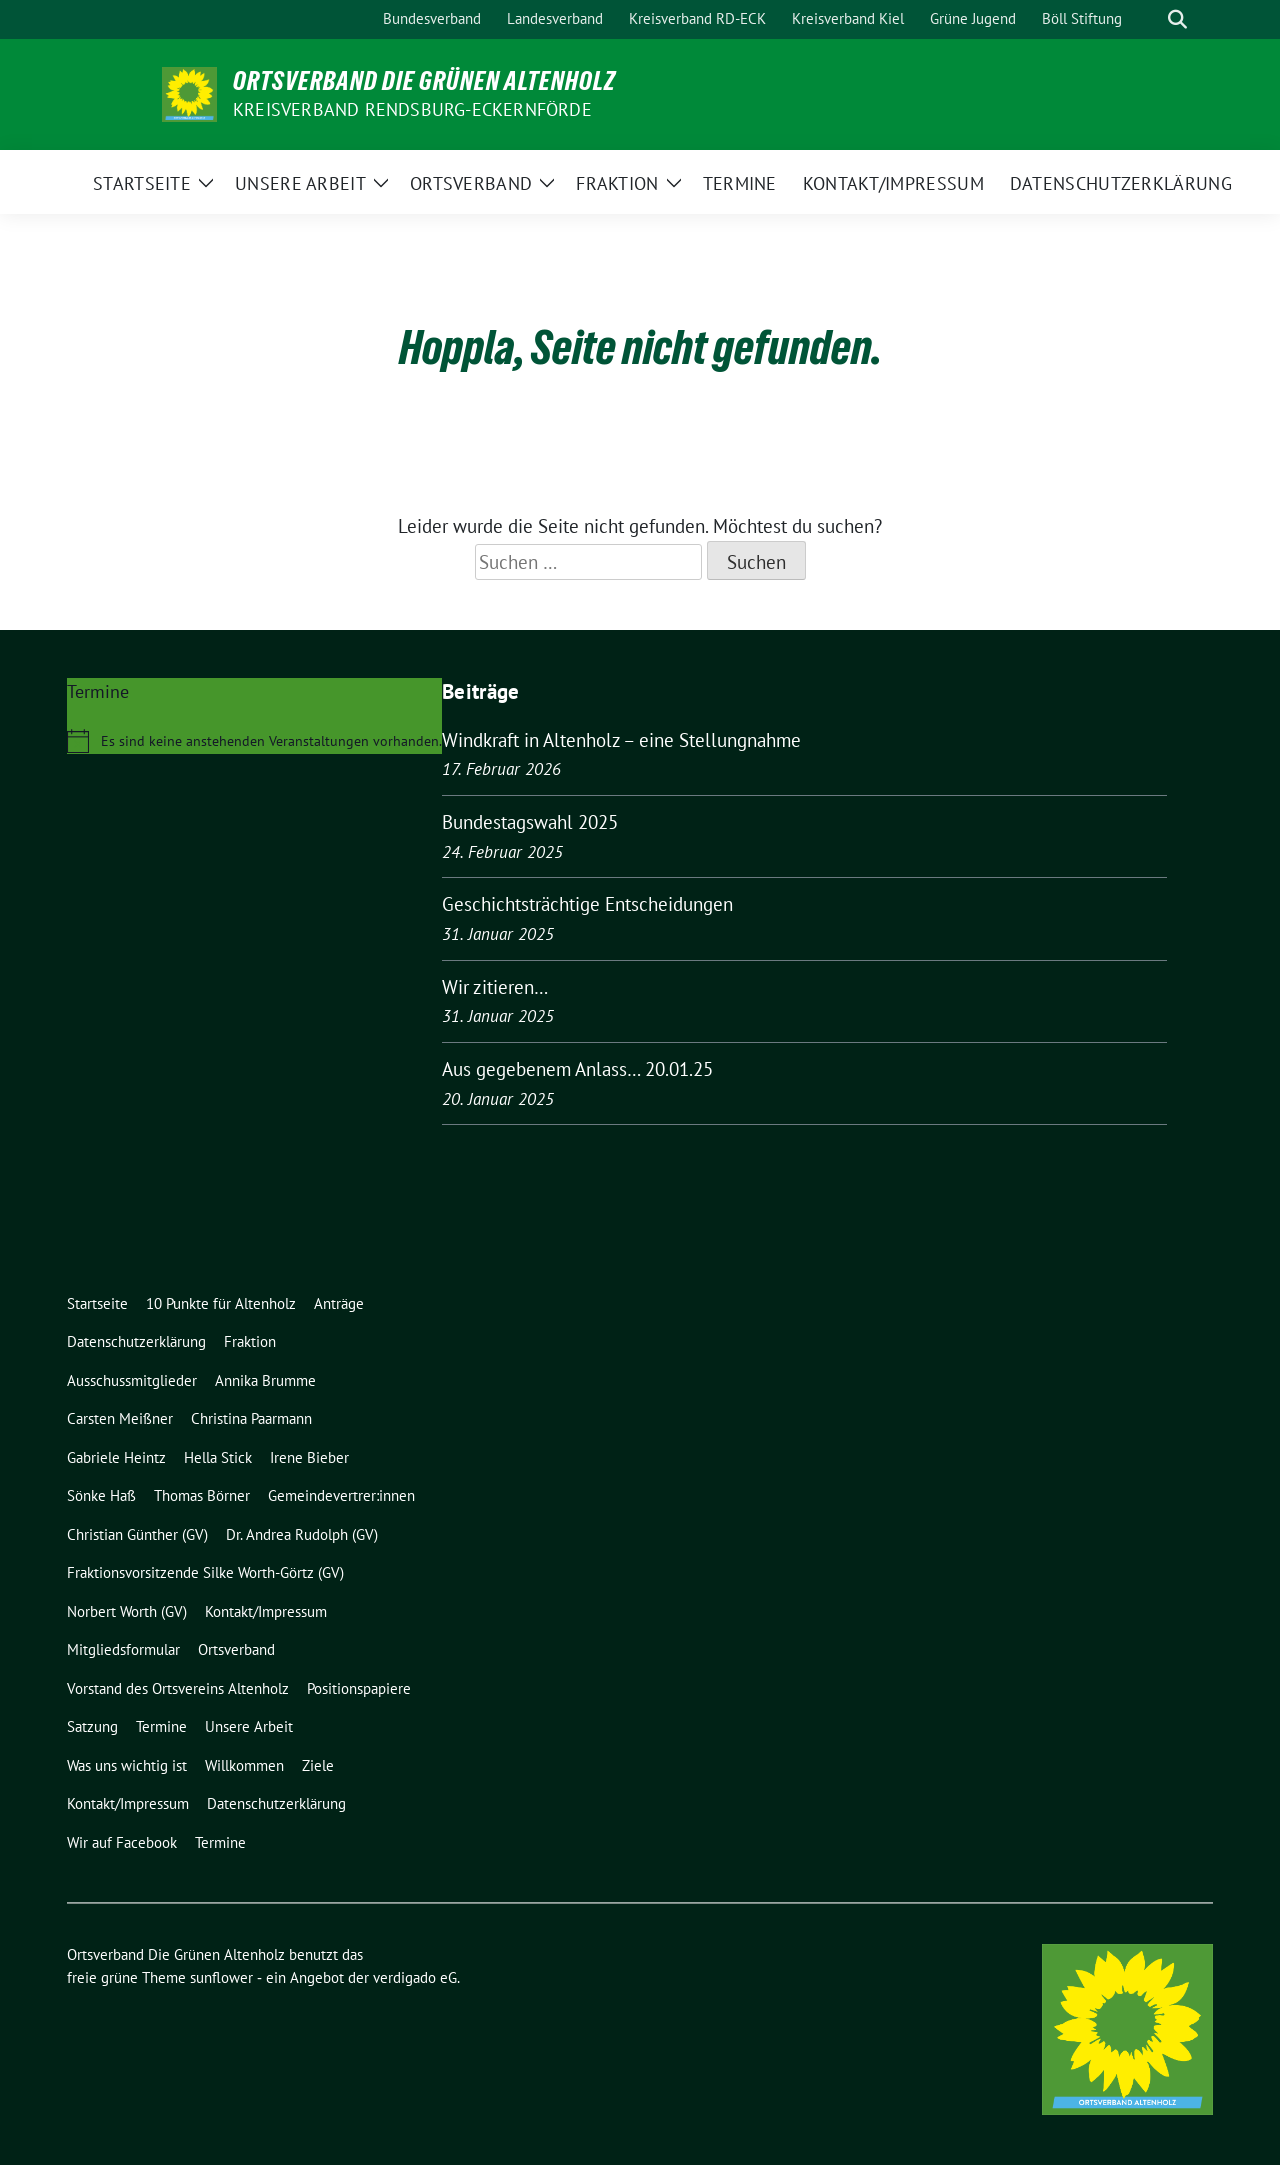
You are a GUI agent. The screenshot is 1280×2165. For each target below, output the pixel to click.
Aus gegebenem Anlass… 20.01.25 (577, 1069)
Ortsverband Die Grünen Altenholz (424, 81)
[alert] (254, 741)
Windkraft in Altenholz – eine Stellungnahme (621, 740)
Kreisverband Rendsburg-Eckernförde (412, 109)
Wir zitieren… (495, 987)
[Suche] (1149, 19)
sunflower (221, 1977)
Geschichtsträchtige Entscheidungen (587, 904)
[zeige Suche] (1177, 19)
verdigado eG (415, 1977)
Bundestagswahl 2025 (530, 822)
